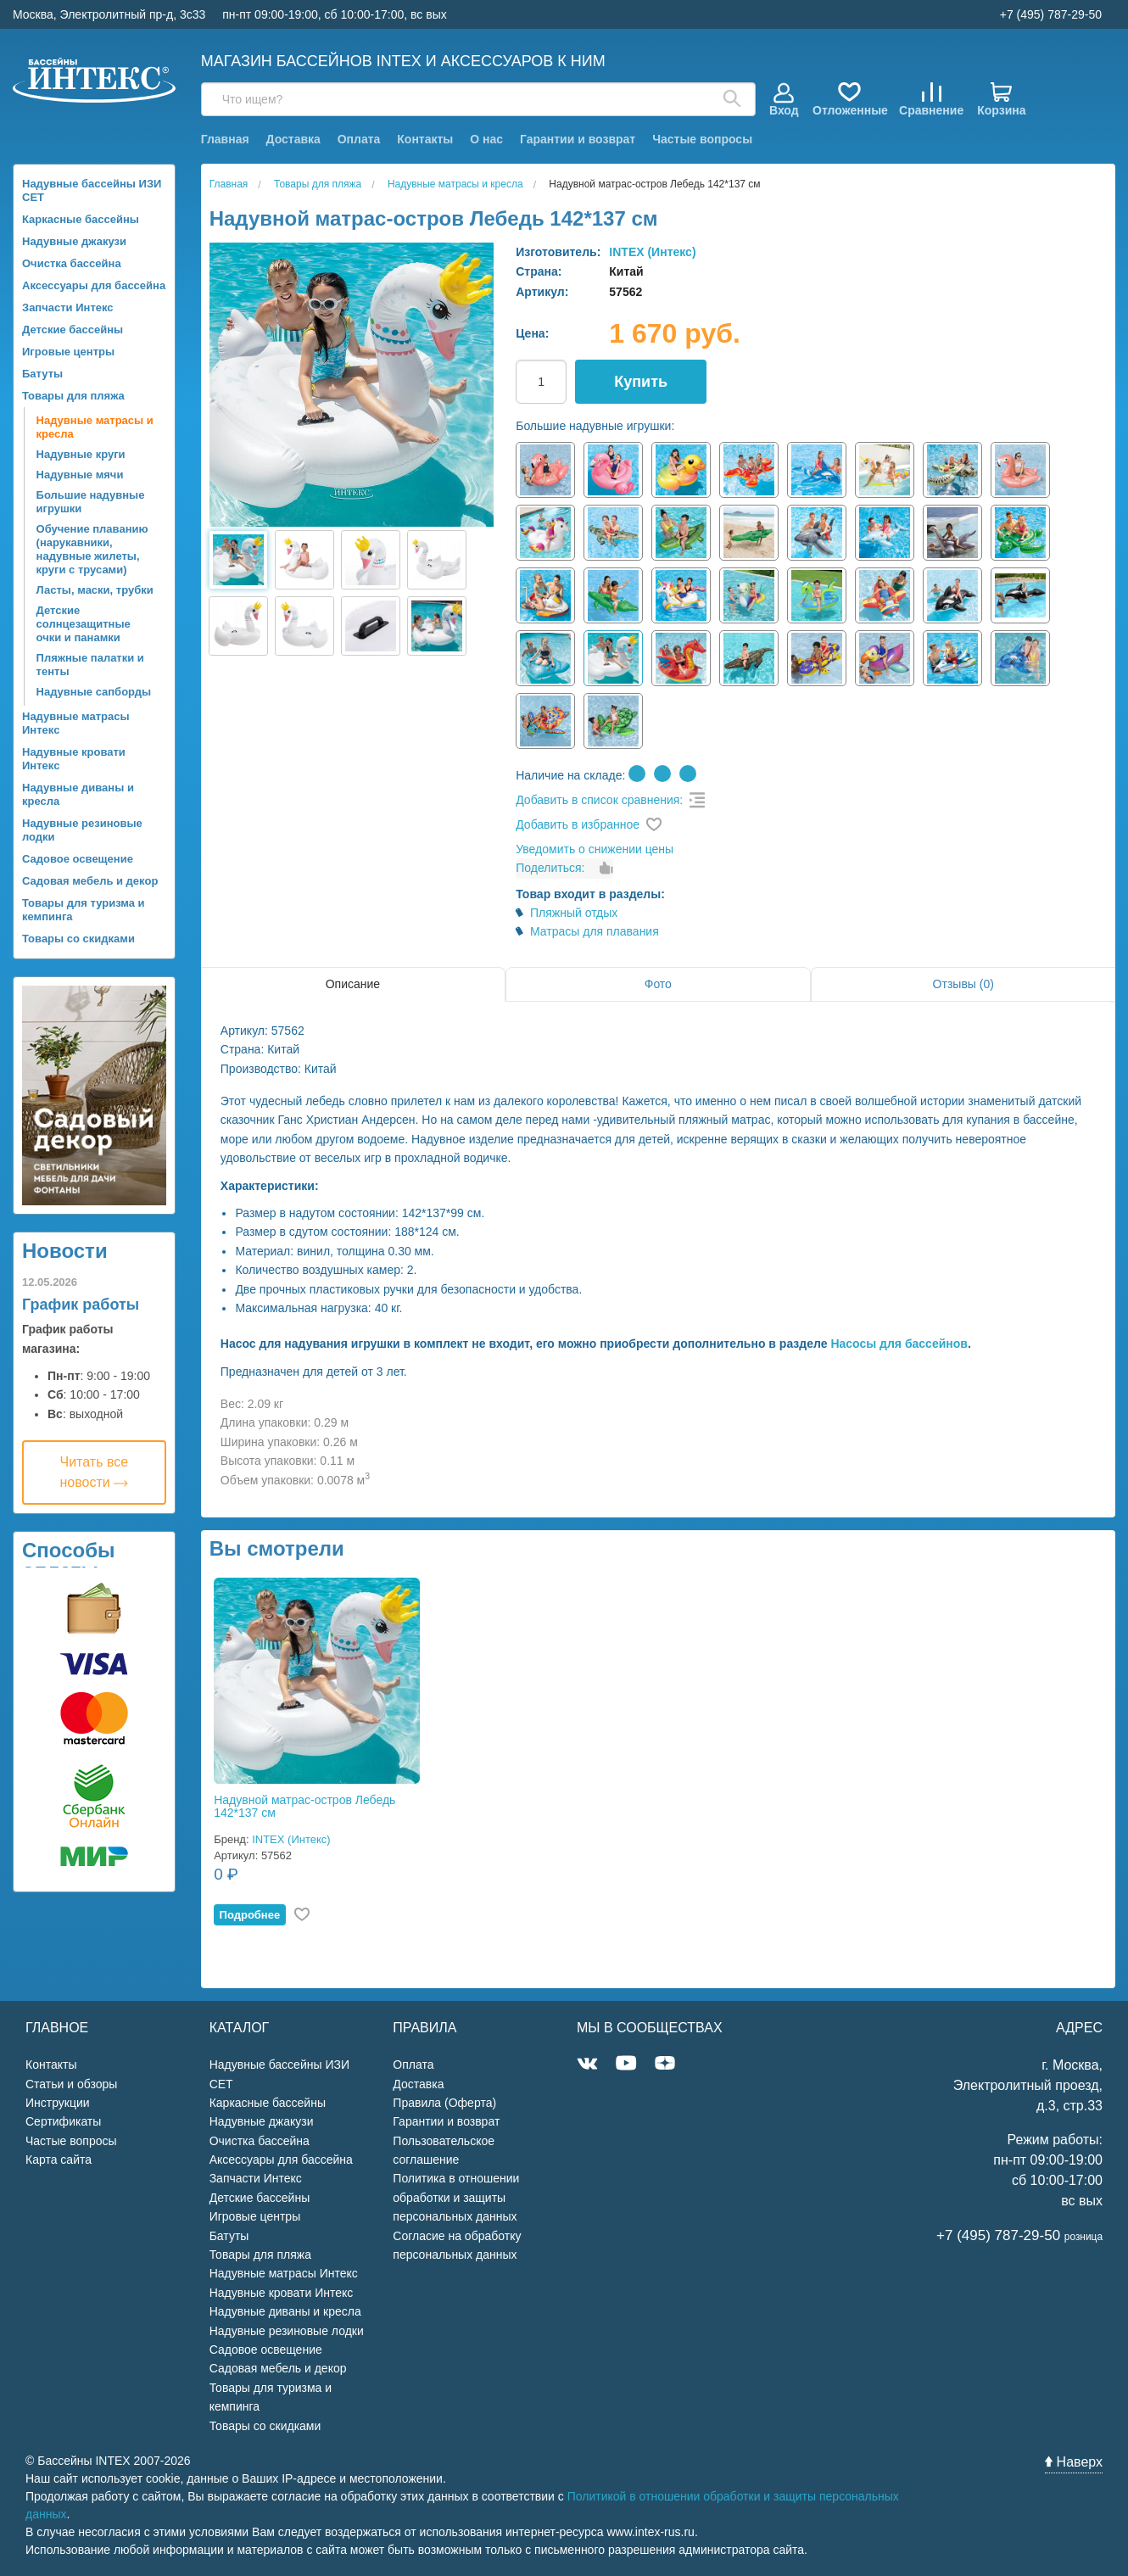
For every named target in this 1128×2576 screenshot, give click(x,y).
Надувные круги (81, 454)
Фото (658, 984)
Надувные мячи (80, 474)
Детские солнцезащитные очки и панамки (83, 624)
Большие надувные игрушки (90, 502)
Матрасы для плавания (594, 931)
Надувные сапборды (93, 691)
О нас (486, 139)
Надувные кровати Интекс (74, 759)
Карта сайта (58, 2159)
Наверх (1074, 2462)
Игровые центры (68, 351)
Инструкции (57, 2102)
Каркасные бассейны (80, 219)
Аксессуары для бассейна (93, 285)
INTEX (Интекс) (652, 252)
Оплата (359, 139)
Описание (353, 984)
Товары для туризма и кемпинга (83, 910)
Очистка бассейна (71, 263)
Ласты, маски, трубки (95, 590)
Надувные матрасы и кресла (95, 427)
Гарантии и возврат (577, 139)
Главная (225, 139)
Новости (65, 1250)
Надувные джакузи (74, 241)
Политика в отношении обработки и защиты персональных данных (456, 2197)
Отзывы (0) (963, 984)
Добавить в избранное (577, 824)
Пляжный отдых (573, 912)
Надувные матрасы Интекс (76, 723)
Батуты (42, 373)
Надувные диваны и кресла (78, 794)
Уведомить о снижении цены (594, 849)
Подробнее (250, 1914)
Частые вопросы (702, 139)
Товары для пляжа (73, 395)
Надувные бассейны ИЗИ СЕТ (91, 190)
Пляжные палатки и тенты (90, 664)
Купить (640, 381)
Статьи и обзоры (71, 2084)
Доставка (292, 139)
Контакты (425, 139)
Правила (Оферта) (444, 2102)
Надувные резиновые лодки (82, 830)
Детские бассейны (72, 329)
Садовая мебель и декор (90, 880)
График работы (80, 1304)
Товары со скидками (78, 938)
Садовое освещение (77, 858)
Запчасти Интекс (68, 307)
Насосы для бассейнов (899, 1343)
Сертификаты (63, 2121)
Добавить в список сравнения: (599, 800)
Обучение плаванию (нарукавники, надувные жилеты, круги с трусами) (92, 549)
